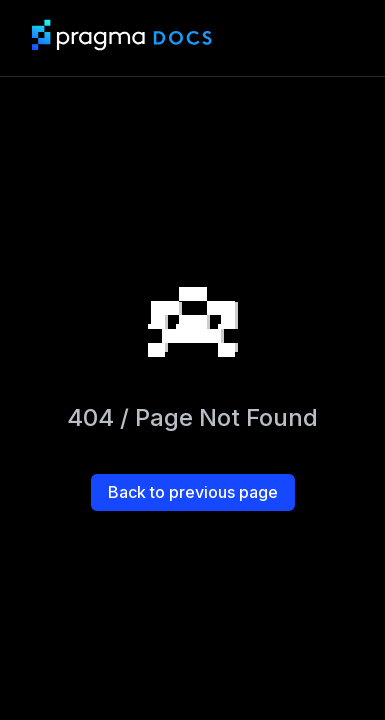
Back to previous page (193, 492)
